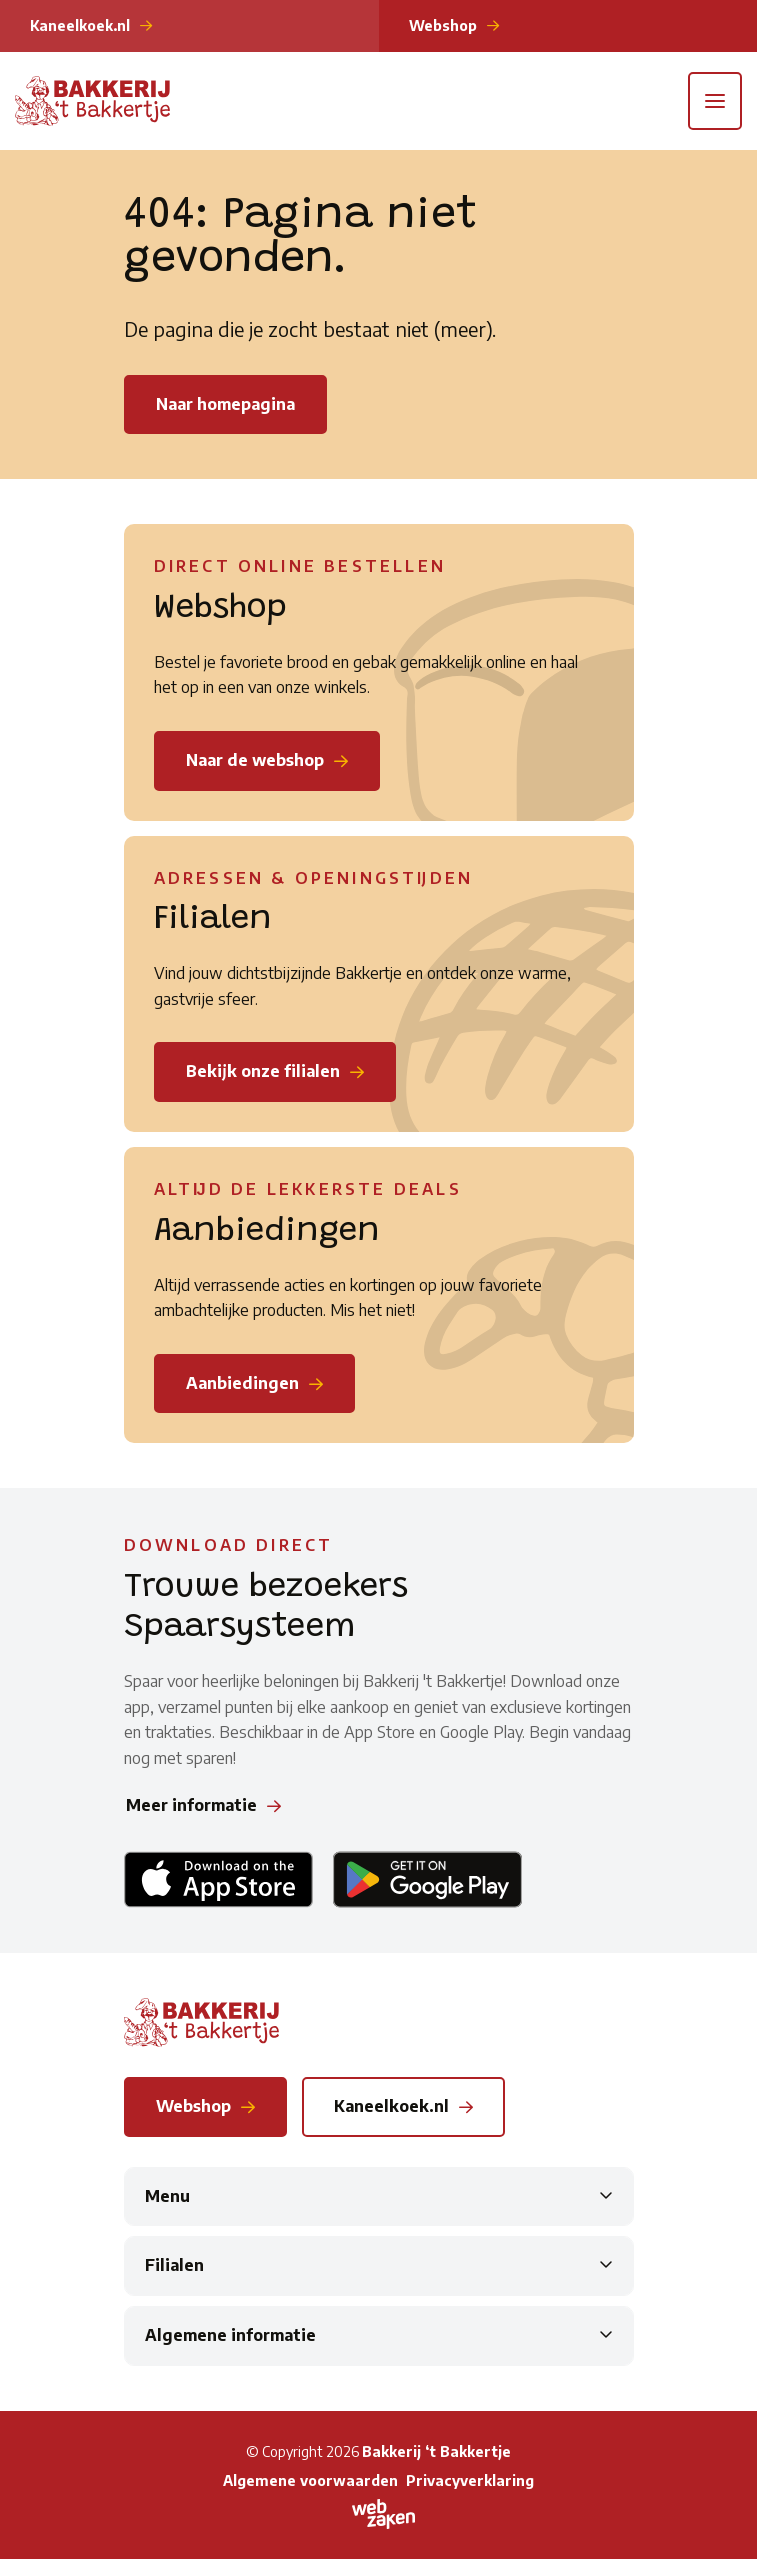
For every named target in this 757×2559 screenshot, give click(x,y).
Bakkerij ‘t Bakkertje (436, 2451)
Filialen (174, 2265)
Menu (167, 2196)
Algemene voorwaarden (310, 2480)
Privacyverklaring (470, 2480)
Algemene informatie (230, 2335)
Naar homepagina (225, 404)
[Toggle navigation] (715, 101)
